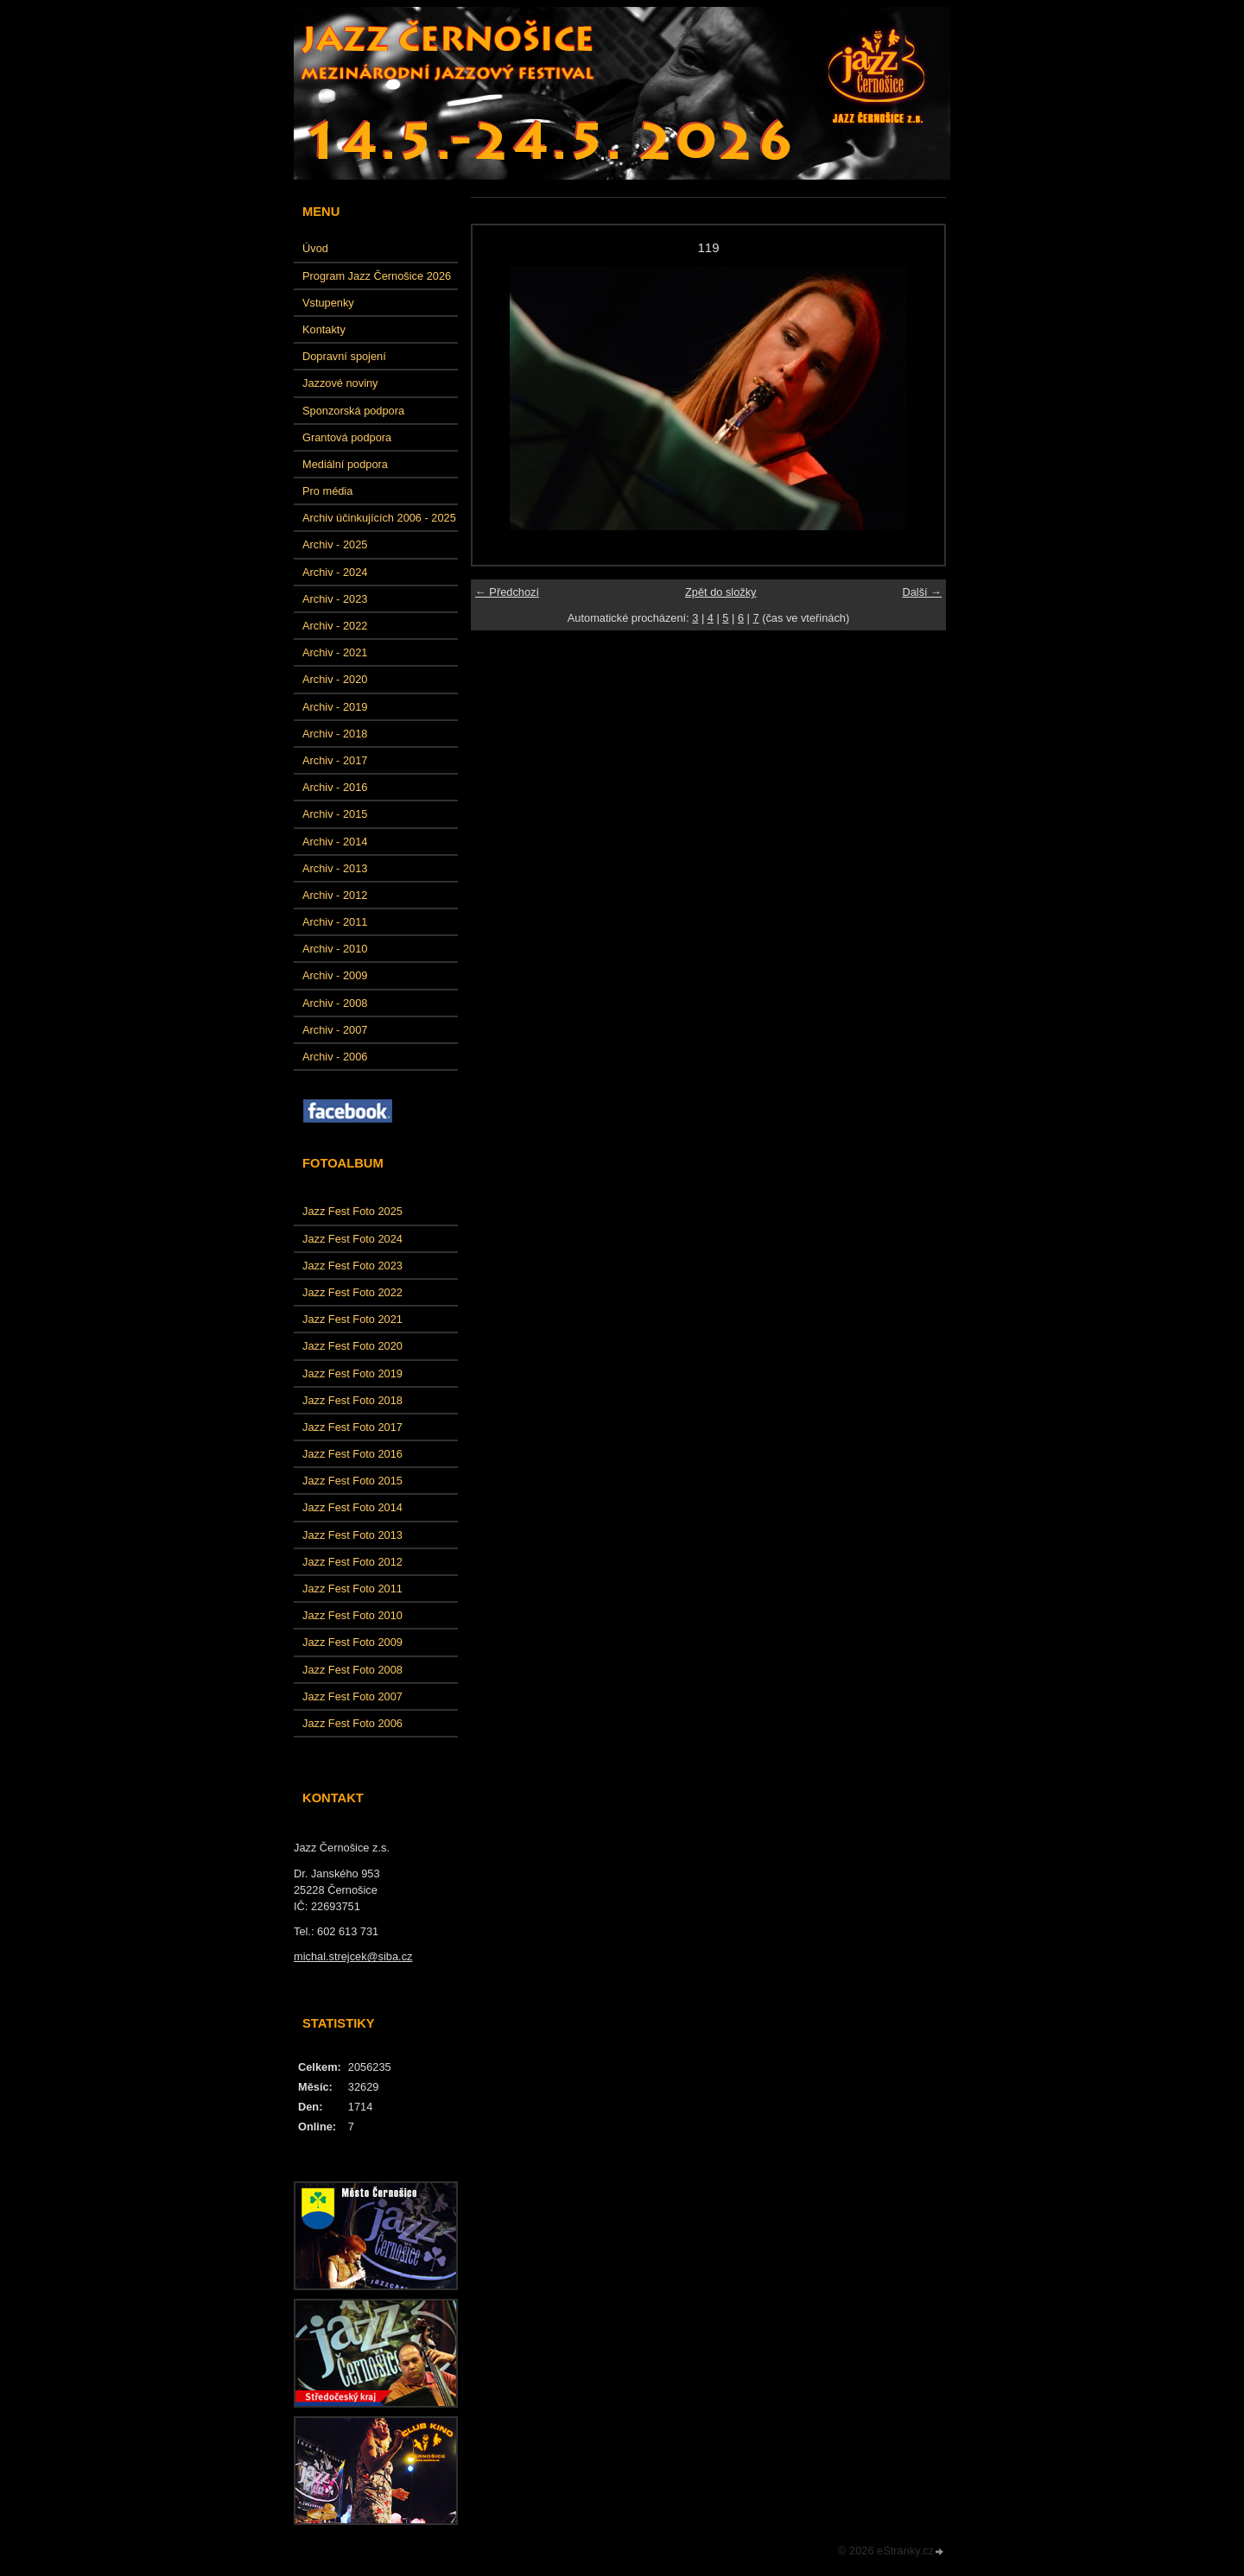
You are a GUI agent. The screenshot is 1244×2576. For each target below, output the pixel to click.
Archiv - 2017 (334, 760)
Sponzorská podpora (353, 410)
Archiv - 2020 (334, 679)
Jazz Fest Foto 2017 (352, 1427)
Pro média (327, 490)
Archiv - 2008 (334, 1003)
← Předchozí (507, 591)
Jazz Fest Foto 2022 (352, 1292)
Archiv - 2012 (334, 895)
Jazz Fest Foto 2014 (352, 1507)
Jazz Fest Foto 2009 (352, 1642)
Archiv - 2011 (334, 921)
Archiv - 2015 (334, 813)
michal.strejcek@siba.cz (353, 1956)
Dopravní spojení (344, 356)
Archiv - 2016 (334, 787)
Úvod (315, 248)
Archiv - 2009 (334, 975)
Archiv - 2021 (334, 652)
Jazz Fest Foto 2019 (352, 1373)
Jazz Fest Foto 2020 (352, 1345)
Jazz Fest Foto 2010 (352, 1615)
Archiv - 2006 (334, 1056)
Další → (922, 591)
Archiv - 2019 (334, 706)
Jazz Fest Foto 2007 (352, 1696)
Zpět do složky (721, 591)
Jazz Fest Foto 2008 (352, 1669)
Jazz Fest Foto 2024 (352, 1238)
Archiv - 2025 (334, 544)
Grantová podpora (346, 437)
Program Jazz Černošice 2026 (376, 275)
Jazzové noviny (340, 383)
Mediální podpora (345, 464)
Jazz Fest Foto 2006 (352, 1723)
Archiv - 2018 (334, 733)
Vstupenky (328, 302)
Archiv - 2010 (334, 948)
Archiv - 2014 (334, 841)
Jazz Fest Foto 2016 (352, 1453)
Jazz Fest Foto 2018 (352, 1400)
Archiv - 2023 (334, 598)
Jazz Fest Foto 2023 (352, 1265)
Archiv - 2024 (334, 572)
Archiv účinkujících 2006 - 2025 (379, 517)
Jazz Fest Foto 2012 (352, 1561)
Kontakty (324, 329)
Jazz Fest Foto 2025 (352, 1211)
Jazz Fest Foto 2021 (352, 1319)
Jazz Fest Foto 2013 (352, 1535)
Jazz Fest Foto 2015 (352, 1480)
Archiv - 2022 (334, 625)
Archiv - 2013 (334, 868)
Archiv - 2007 (334, 1029)
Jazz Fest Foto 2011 (352, 1588)
